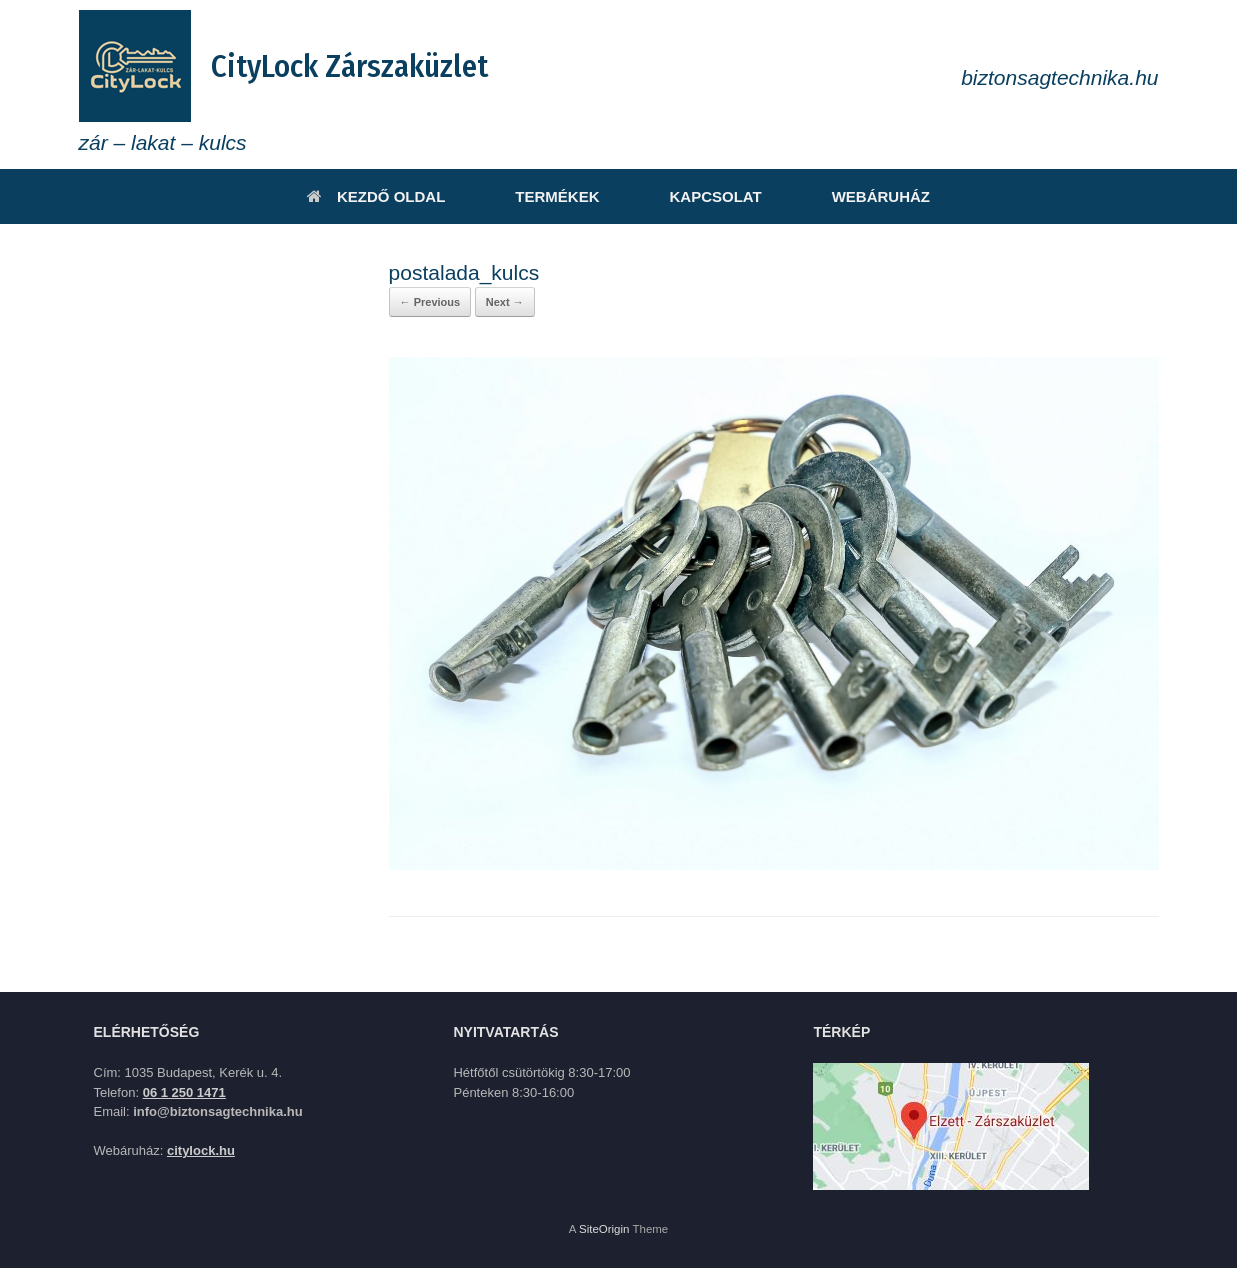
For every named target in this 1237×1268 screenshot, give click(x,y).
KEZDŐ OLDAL (376, 196)
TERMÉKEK (557, 196)
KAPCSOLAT (715, 196)
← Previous (430, 302)
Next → (505, 302)
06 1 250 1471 (184, 1092)
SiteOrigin (604, 1229)
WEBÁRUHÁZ (881, 196)
